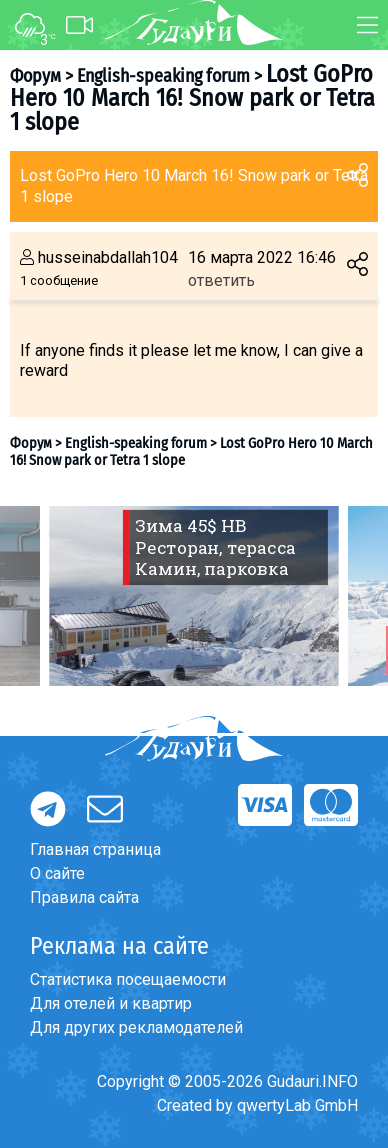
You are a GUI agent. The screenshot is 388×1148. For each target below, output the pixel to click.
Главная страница (95, 849)
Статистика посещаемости (128, 979)
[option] (194, 596)
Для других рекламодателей (136, 1027)
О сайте (57, 873)
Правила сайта (84, 897)
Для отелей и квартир (111, 1003)
